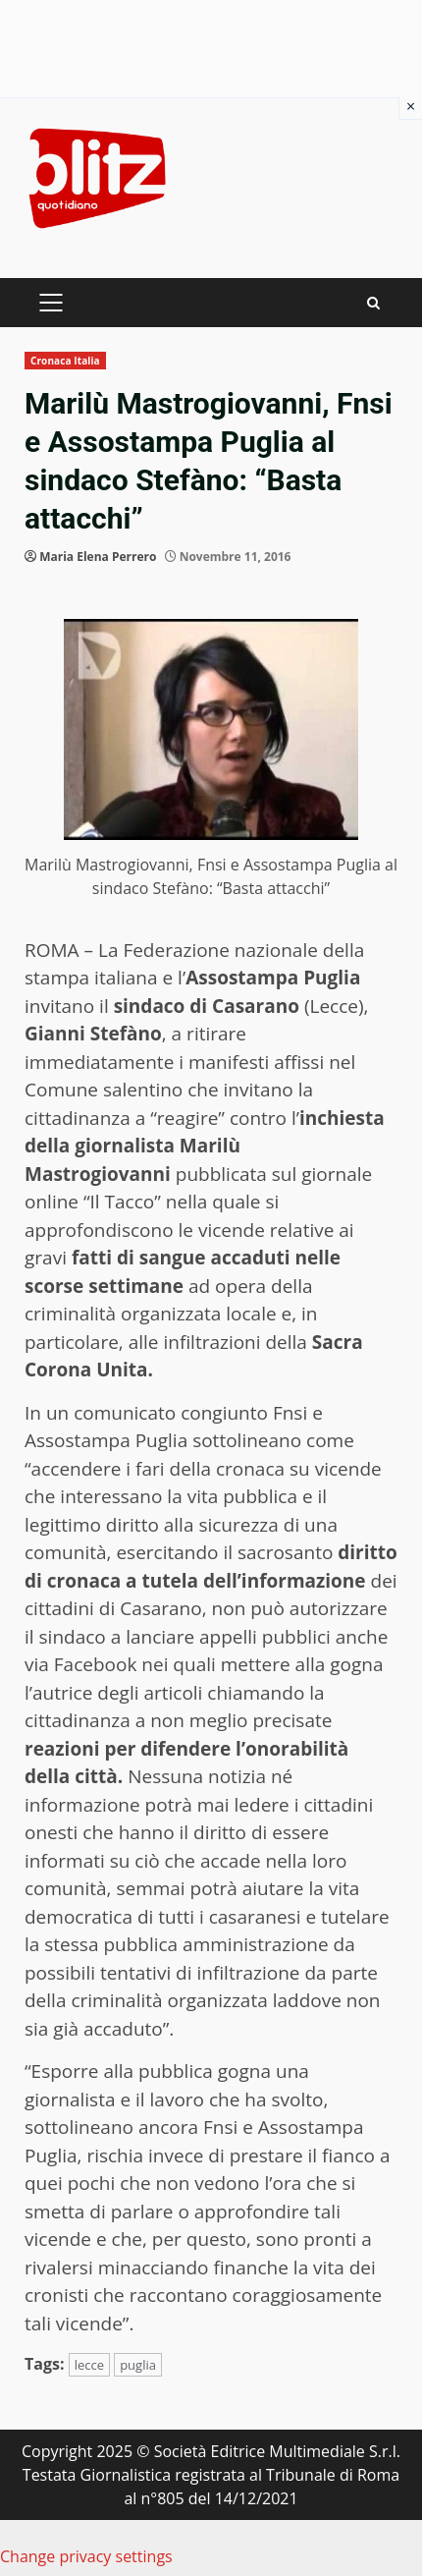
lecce (89, 2365)
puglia (138, 2365)
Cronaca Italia (65, 360)
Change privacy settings (86, 2556)
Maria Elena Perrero (97, 556)
